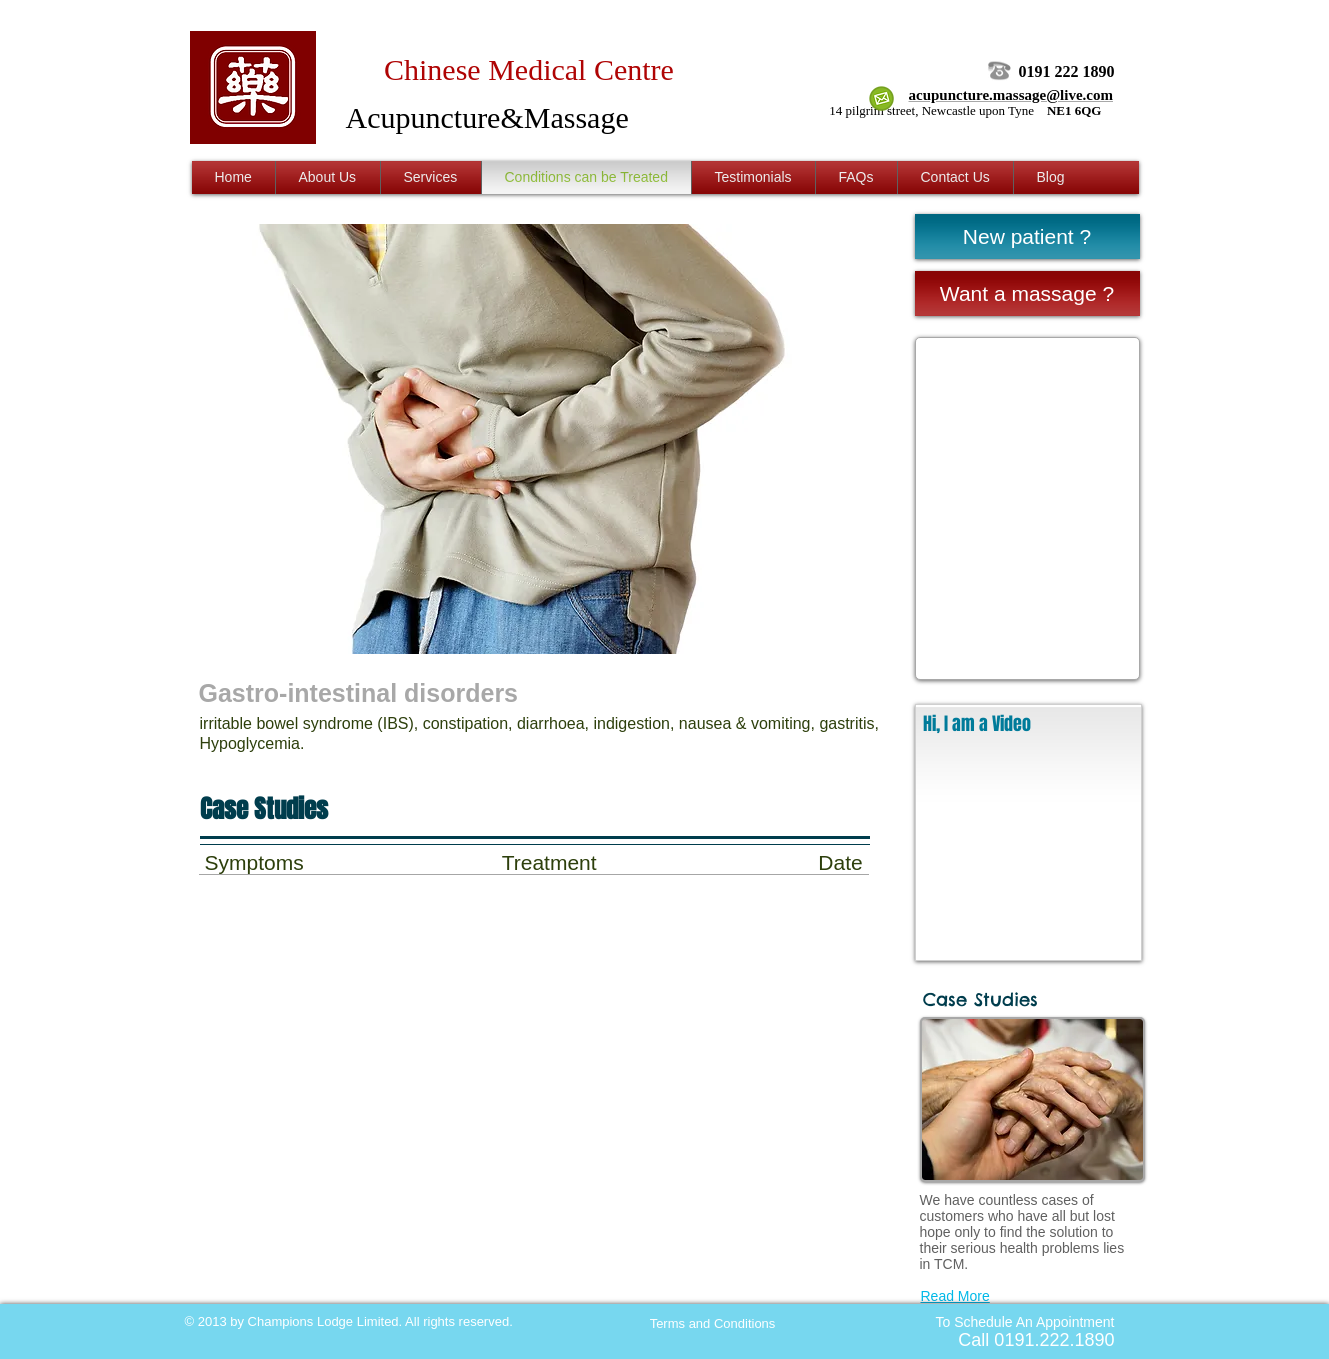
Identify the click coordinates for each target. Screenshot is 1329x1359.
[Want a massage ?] (1027, 293)
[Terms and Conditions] (713, 1324)
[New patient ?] (1027, 236)
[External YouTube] (1028, 852)
